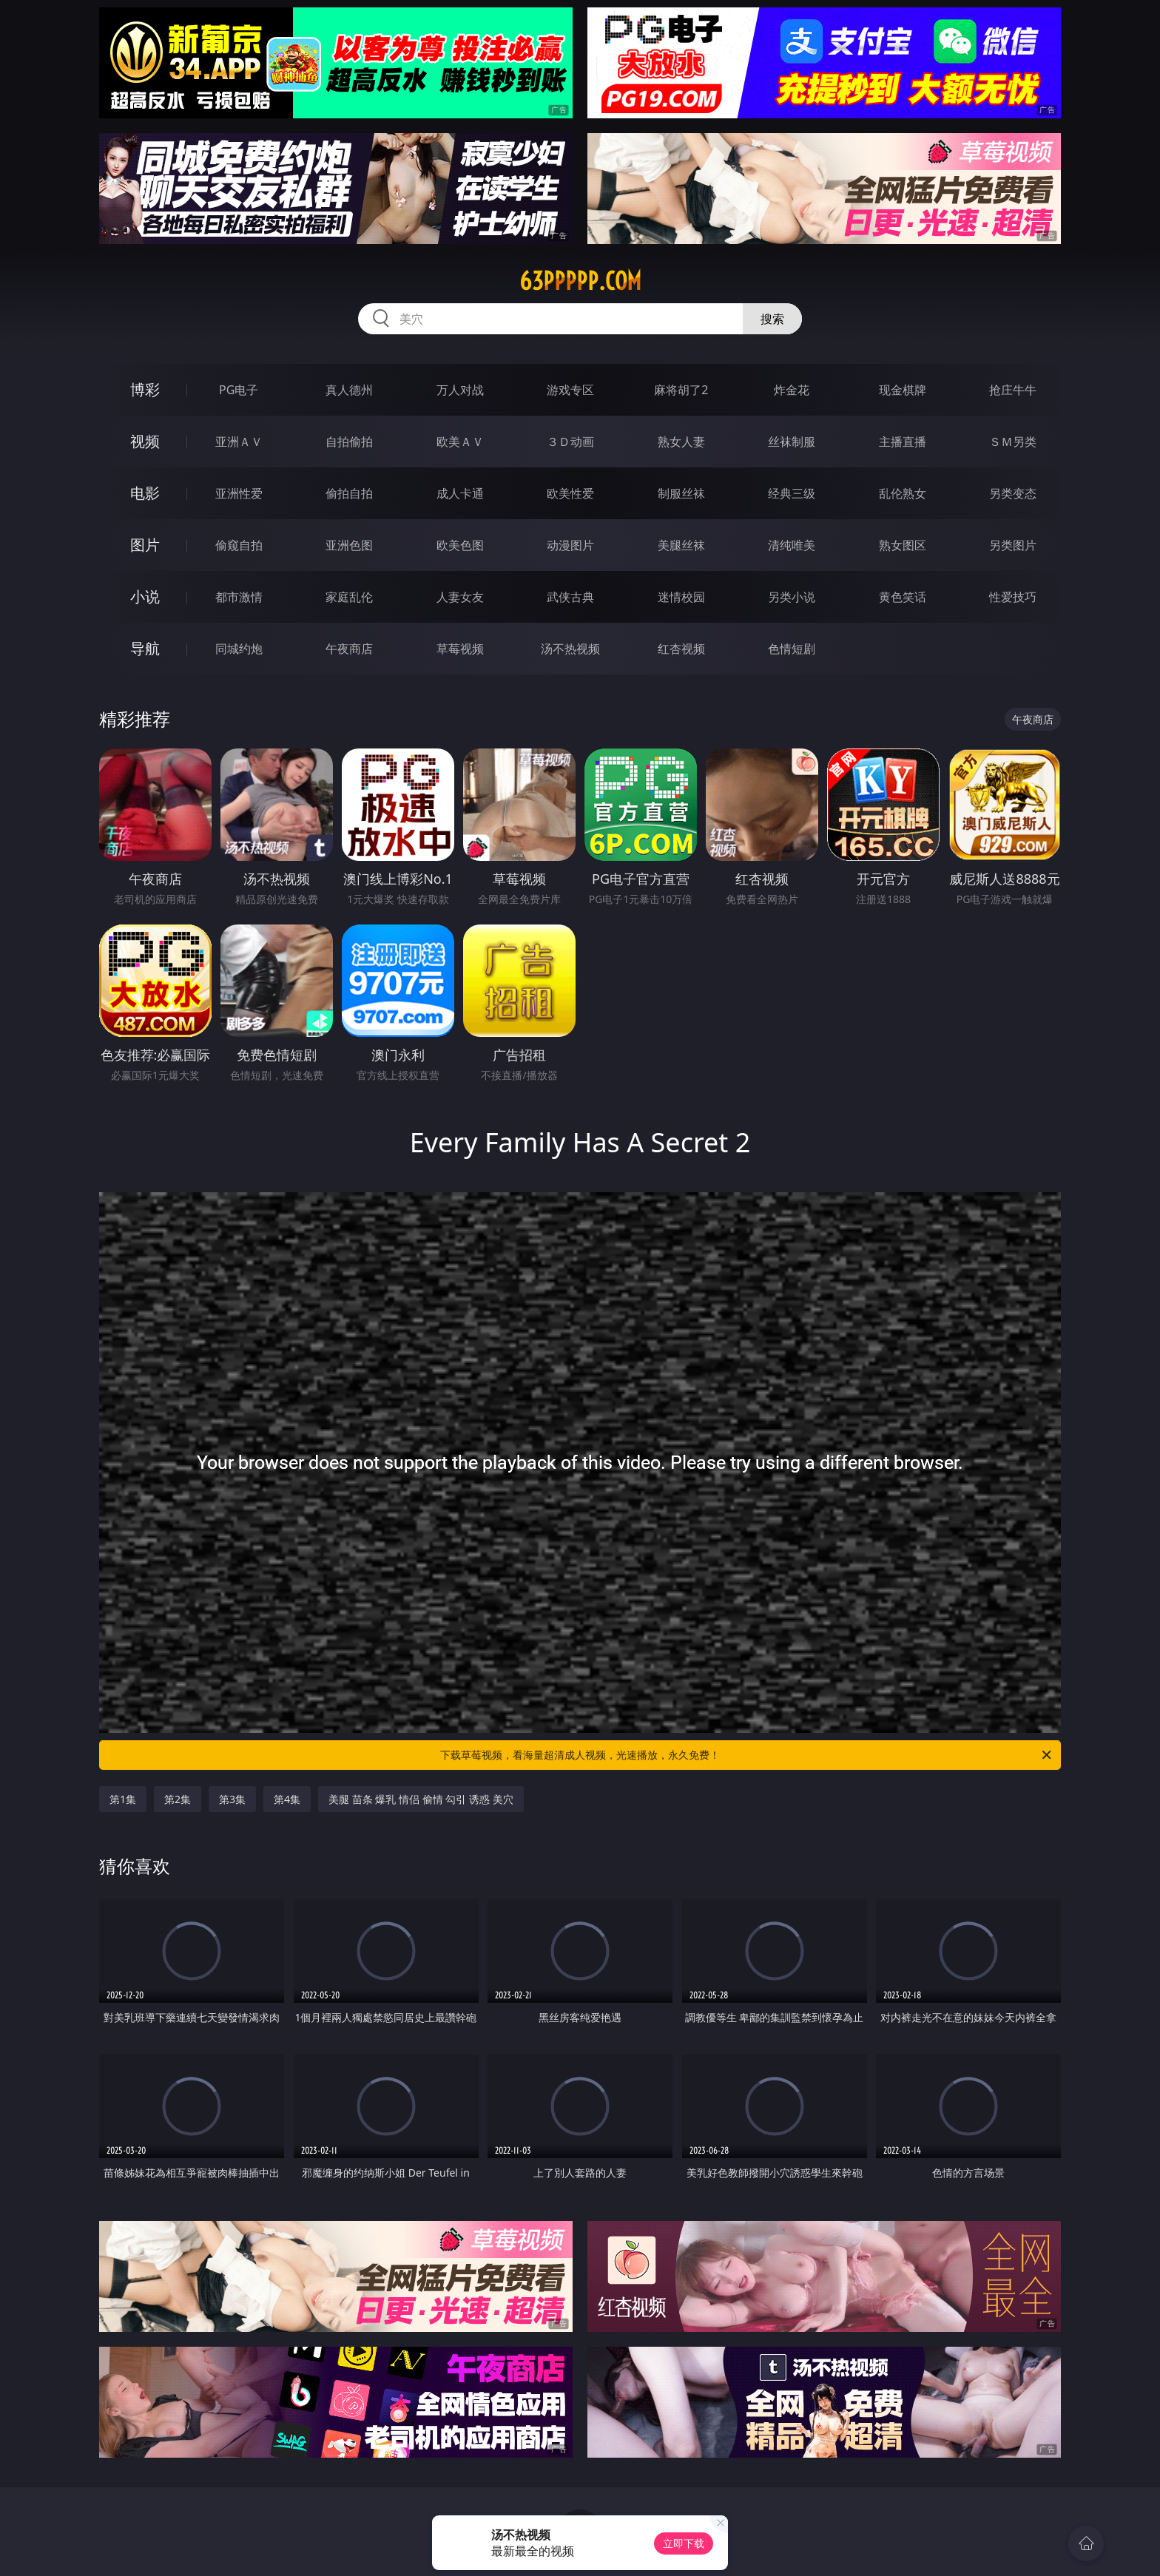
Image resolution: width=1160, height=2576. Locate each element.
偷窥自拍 (239, 545)
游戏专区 (570, 390)
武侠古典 (570, 597)
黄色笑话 (902, 597)
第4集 (287, 1799)
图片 (145, 545)
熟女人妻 (681, 441)
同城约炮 (239, 648)
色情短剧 (791, 648)
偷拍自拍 (349, 493)
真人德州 (349, 390)
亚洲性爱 (239, 493)
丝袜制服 (791, 441)
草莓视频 (460, 648)
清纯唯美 (791, 545)
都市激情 (239, 597)
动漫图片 (570, 545)
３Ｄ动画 (570, 441)
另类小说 (791, 597)
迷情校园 (681, 597)
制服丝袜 (681, 493)
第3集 (232, 1799)
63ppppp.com (580, 281)
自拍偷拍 (349, 441)
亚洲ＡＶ (239, 441)
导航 (145, 648)
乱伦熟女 (902, 493)
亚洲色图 (349, 545)
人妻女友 (460, 597)
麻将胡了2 (681, 390)
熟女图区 (902, 545)
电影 (145, 493)
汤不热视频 (570, 648)
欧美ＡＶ (460, 441)
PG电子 (238, 390)
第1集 (122, 1799)
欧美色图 (460, 545)
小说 (145, 596)
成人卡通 (460, 493)
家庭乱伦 (349, 597)
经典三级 (791, 493)
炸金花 (791, 390)
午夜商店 (349, 648)
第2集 (177, 1799)
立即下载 (683, 2543)
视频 (145, 441)
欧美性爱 (570, 493)
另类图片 (1012, 545)
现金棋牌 (902, 390)
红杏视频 (681, 648)
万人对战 (460, 390)
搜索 (772, 319)
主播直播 (902, 441)
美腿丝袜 (681, 545)
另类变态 (1012, 493)
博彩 (145, 389)
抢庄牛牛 (1012, 390)
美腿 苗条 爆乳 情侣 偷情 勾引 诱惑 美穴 (420, 1799)
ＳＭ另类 (1012, 441)
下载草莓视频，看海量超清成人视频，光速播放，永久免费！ (746, 1755)
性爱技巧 (1012, 597)
